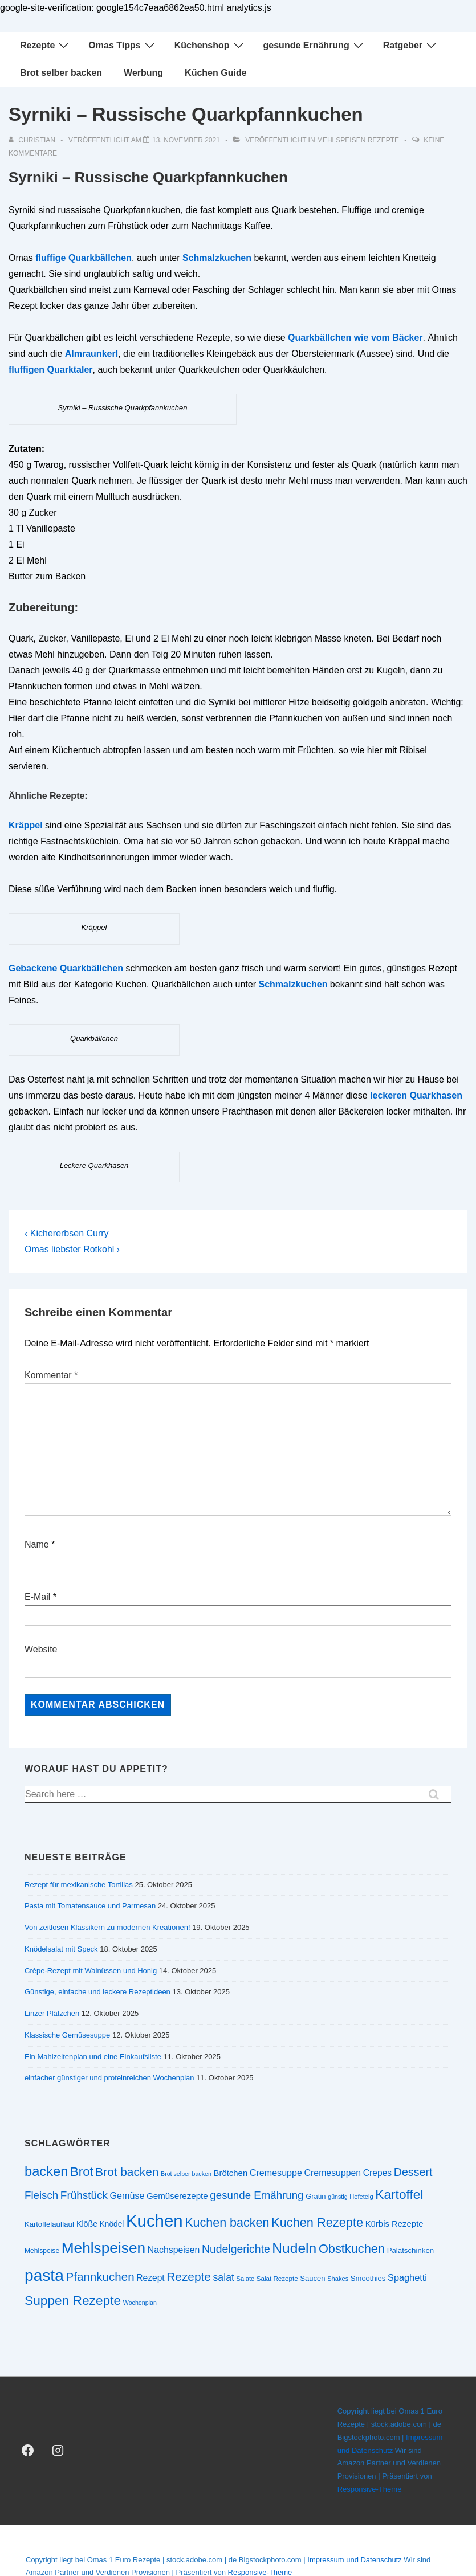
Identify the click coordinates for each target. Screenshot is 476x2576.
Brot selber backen (61, 72)
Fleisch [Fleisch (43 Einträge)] (41, 2195)
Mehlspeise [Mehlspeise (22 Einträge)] (42, 2251)
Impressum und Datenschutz (354, 2559)
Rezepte (45, 45)
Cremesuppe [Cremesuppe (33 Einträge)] (276, 2172)
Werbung (143, 72)
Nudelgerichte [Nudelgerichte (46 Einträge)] (236, 2249)
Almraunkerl (91, 353)
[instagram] (58, 2451)
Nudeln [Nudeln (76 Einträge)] (294, 2248)
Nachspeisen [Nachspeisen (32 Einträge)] (174, 2250)
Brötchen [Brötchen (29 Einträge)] (231, 2173)
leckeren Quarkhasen (416, 1095)
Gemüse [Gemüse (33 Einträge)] (127, 2195)
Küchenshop (210, 45)
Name (37, 1544)
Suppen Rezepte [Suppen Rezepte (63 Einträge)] (73, 2300)
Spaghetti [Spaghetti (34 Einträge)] (407, 2277)
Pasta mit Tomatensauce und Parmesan (90, 1905)
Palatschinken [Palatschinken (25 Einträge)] (410, 2250)
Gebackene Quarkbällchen (66, 968)
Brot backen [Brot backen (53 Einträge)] (126, 2171)
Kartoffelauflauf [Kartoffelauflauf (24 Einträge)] (49, 2224)
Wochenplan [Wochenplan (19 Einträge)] (140, 2302)
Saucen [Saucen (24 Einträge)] (312, 2278)
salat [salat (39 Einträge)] (223, 2277)
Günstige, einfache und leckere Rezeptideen (97, 1991)
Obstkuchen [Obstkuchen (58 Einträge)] (352, 2249)
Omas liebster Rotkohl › (72, 1249)
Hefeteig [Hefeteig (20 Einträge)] (361, 2196)
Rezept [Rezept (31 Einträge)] (150, 2278)
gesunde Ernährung (314, 45)
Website (41, 1649)
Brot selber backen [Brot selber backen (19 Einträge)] (186, 2173)
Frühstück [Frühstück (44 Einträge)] (84, 2195)
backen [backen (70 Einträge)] (46, 2171)
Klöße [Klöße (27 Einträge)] (86, 2223)
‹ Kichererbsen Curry (67, 1233)
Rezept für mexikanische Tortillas (79, 1884)
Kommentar (51, 1375)
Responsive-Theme (369, 2489)
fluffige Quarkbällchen (83, 258)
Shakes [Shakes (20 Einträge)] (337, 2278)
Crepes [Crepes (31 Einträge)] (377, 2173)
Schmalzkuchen (216, 258)
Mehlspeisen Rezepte (358, 140)
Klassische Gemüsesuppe (67, 2035)
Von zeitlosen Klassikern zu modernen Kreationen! (107, 1927)
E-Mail (37, 1597)
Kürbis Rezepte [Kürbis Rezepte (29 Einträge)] (394, 2223)
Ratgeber (411, 45)
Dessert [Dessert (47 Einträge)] (413, 2172)
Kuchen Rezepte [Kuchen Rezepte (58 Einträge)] (317, 2222)
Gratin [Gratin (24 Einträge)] (316, 2196)
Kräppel (26, 825)
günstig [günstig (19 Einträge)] (337, 2196)
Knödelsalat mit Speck (61, 1949)
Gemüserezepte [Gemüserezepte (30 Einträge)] (177, 2196)
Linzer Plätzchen (52, 2013)
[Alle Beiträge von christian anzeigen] (33, 140)
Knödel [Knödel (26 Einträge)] (112, 2224)
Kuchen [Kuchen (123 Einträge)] (154, 2220)
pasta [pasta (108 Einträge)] (44, 2275)
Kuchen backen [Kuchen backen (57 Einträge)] (227, 2223)
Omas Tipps (122, 45)
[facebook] (28, 2451)
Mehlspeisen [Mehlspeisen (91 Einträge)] (103, 2247)
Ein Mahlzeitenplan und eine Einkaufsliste (93, 2056)
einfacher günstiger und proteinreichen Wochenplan (109, 2077)
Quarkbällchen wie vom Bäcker (355, 337)
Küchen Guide (215, 72)
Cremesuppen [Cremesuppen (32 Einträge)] (332, 2173)
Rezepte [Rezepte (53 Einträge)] (188, 2276)
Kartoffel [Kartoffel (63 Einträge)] (399, 2194)
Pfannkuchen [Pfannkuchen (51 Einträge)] (100, 2276)
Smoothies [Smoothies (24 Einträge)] (368, 2278)
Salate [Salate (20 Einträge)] (246, 2278)
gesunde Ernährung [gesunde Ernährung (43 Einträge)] (256, 2195)
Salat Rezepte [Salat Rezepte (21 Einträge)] (277, 2278)
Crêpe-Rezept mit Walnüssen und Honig (91, 1970)
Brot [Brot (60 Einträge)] (81, 2172)
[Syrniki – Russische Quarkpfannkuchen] (186, 140)
